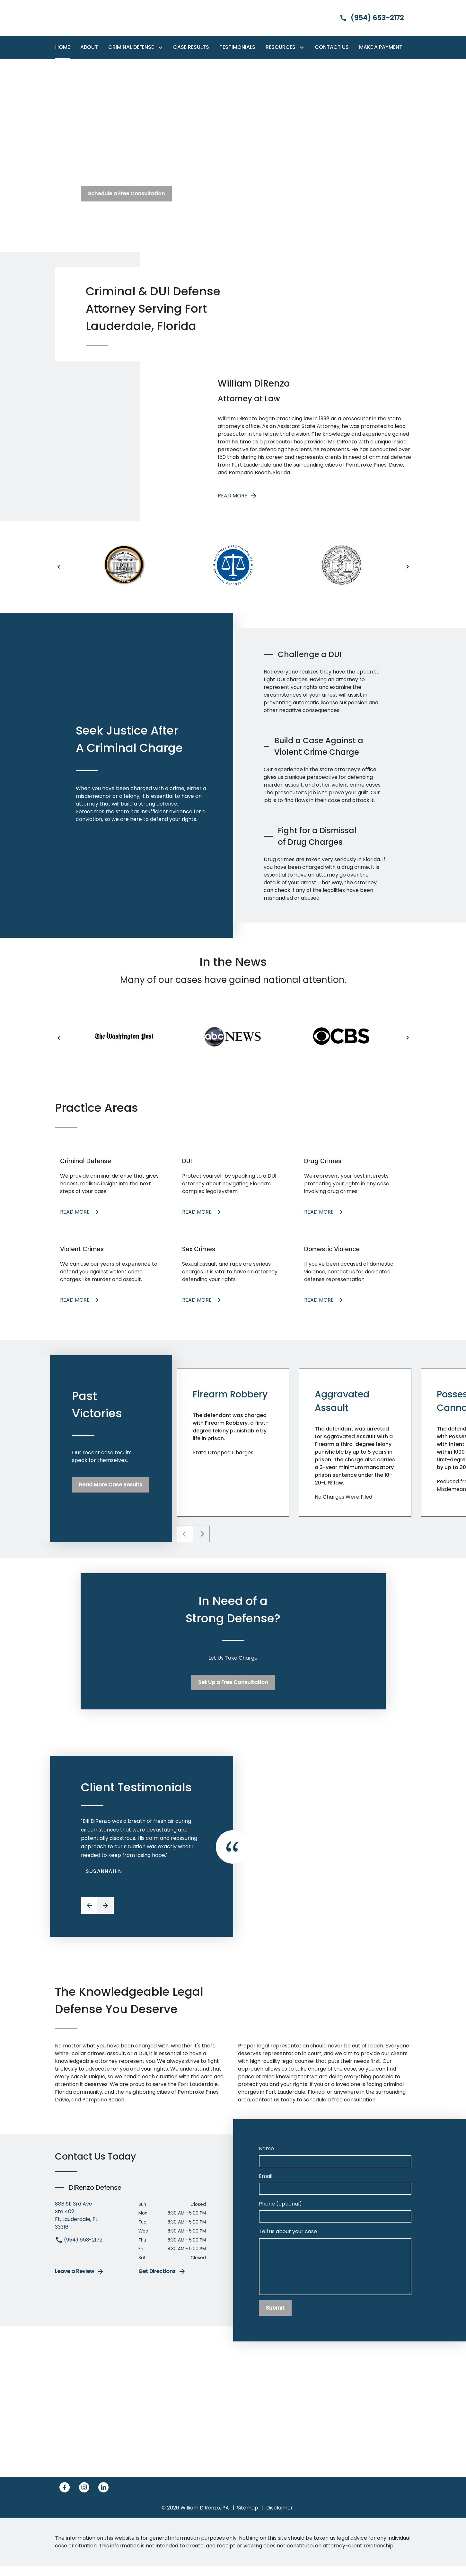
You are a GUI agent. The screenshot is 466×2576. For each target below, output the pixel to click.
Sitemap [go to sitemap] (247, 2518)
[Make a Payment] (380, 47)
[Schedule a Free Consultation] (126, 193)
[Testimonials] (237, 47)
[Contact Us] (332, 47)
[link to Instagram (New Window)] (84, 2497)
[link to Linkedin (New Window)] (103, 2497)
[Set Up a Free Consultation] (233, 1692)
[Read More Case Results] (110, 1495)
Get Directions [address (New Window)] (162, 2282)
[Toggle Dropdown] (161, 47)
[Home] (62, 47)
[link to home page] (95, 17)
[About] (89, 47)
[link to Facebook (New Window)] (64, 2497)
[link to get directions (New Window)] (92, 2225)
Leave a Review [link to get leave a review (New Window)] (79, 2282)
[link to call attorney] (366, 18)
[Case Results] (191, 47)
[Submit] (275, 2318)
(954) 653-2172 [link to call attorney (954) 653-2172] (78, 2249)
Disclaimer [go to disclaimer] (279, 2518)
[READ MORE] (111, 1191)
